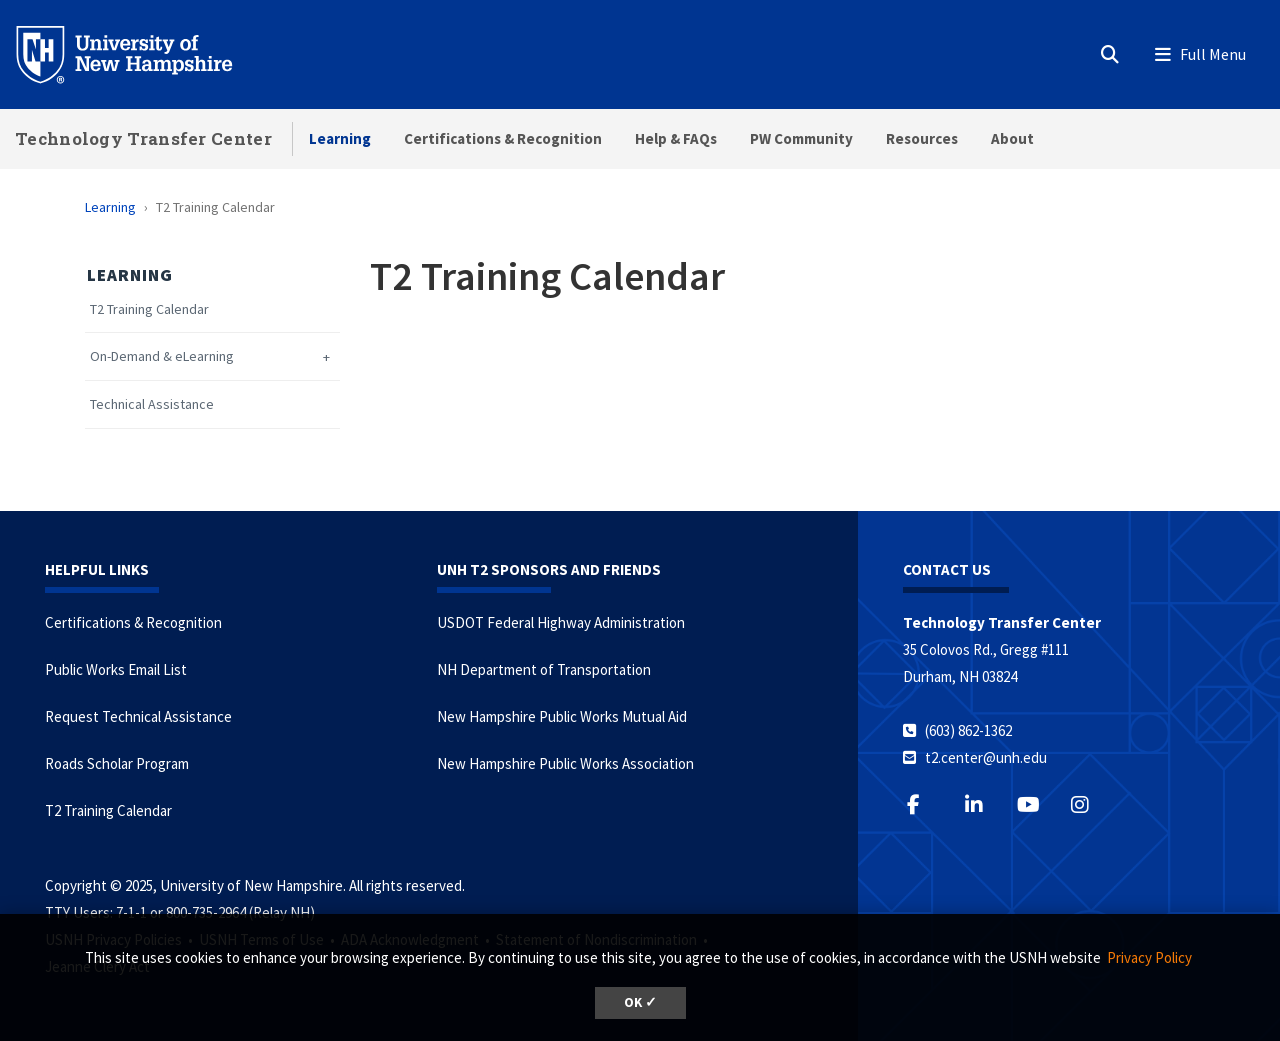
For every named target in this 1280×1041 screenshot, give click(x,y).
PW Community (801, 138)
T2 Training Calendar (149, 309)
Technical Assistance (152, 404)
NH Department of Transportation (544, 669)
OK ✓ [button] (640, 1002)
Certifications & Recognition (503, 138)
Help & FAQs (676, 138)
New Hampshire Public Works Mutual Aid (562, 716)
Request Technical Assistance (138, 716)
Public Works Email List (116, 669)
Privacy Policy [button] (1149, 957)
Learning (340, 138)
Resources (922, 138)
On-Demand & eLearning (162, 356)
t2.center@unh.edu (986, 757)
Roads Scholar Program (117, 763)
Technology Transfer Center (143, 138)
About (1012, 138)
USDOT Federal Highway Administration (561, 622)
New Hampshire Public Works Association (565, 763)
